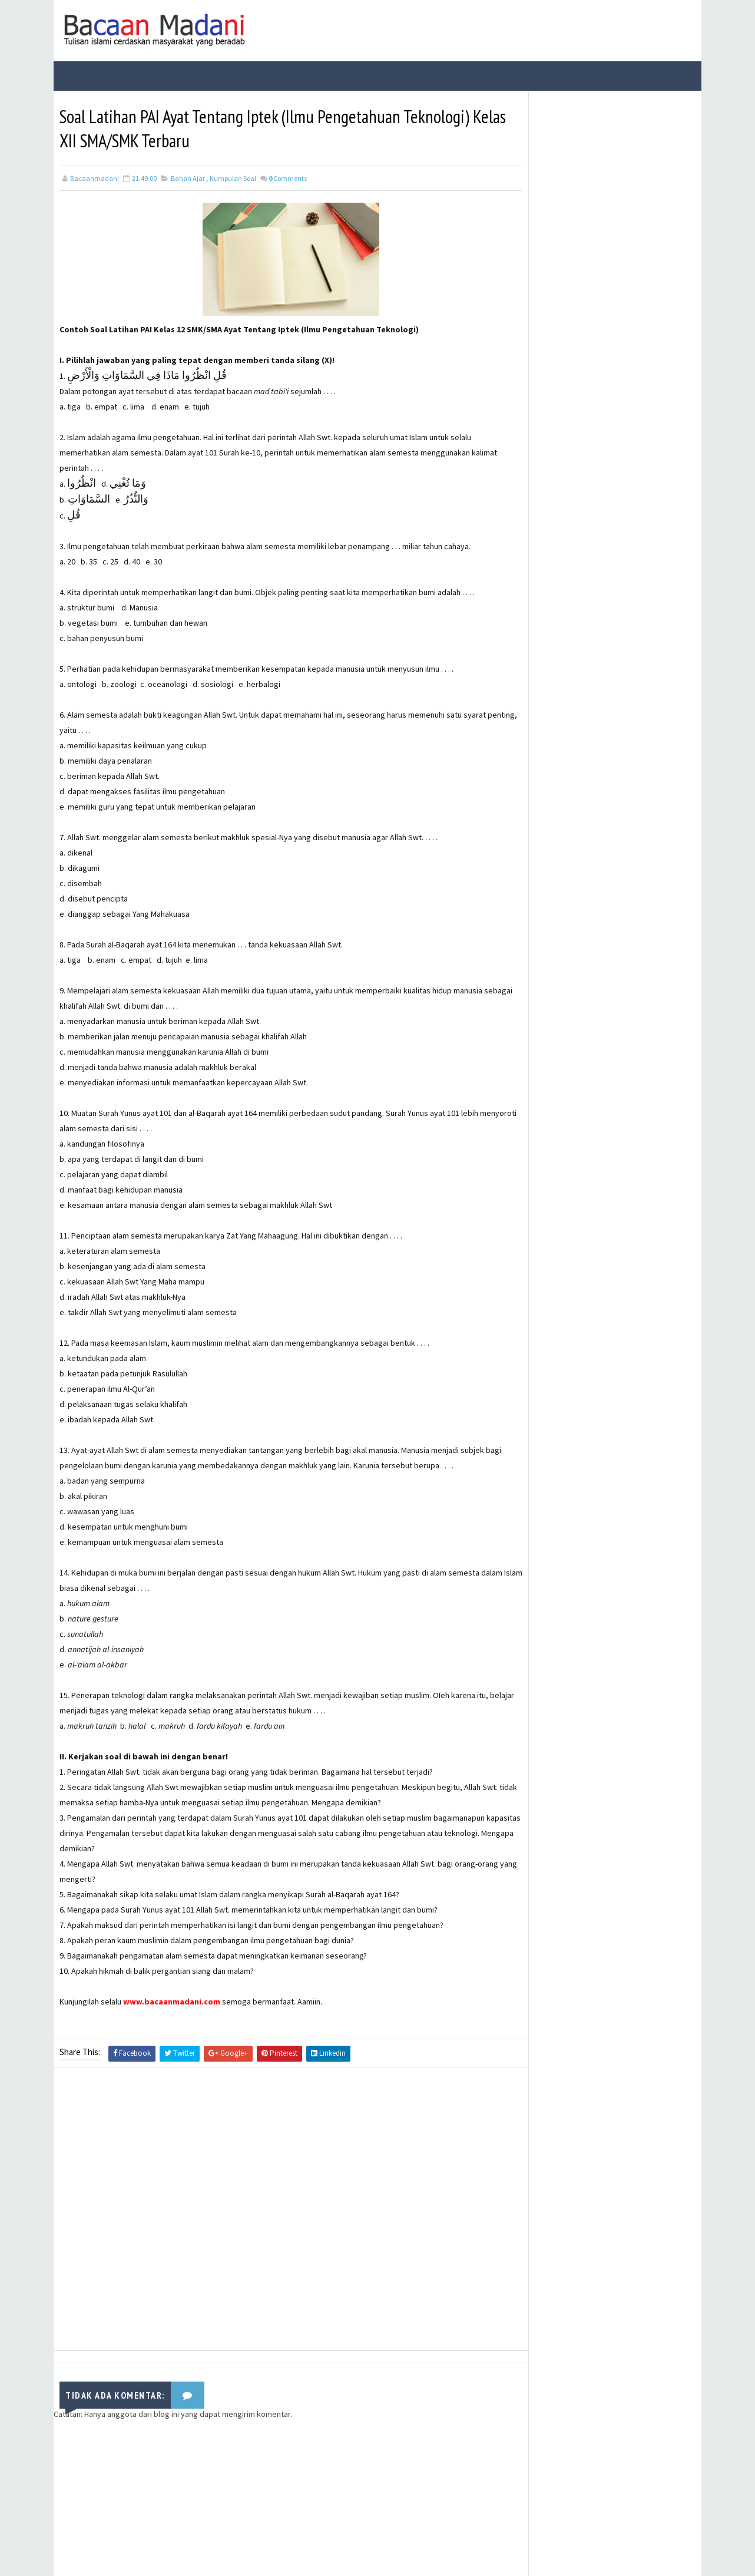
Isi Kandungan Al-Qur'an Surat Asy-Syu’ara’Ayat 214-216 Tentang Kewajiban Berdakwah (628, 311)
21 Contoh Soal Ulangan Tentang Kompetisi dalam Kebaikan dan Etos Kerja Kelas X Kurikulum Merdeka (631, 256)
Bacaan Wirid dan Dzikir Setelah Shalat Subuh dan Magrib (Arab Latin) (629, 201)
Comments (288, 178)
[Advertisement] (280, 2211)
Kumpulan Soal (233, 178)
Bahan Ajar (188, 178)
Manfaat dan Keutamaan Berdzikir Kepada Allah (617, 403)
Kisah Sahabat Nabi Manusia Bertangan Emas (623, 355)
